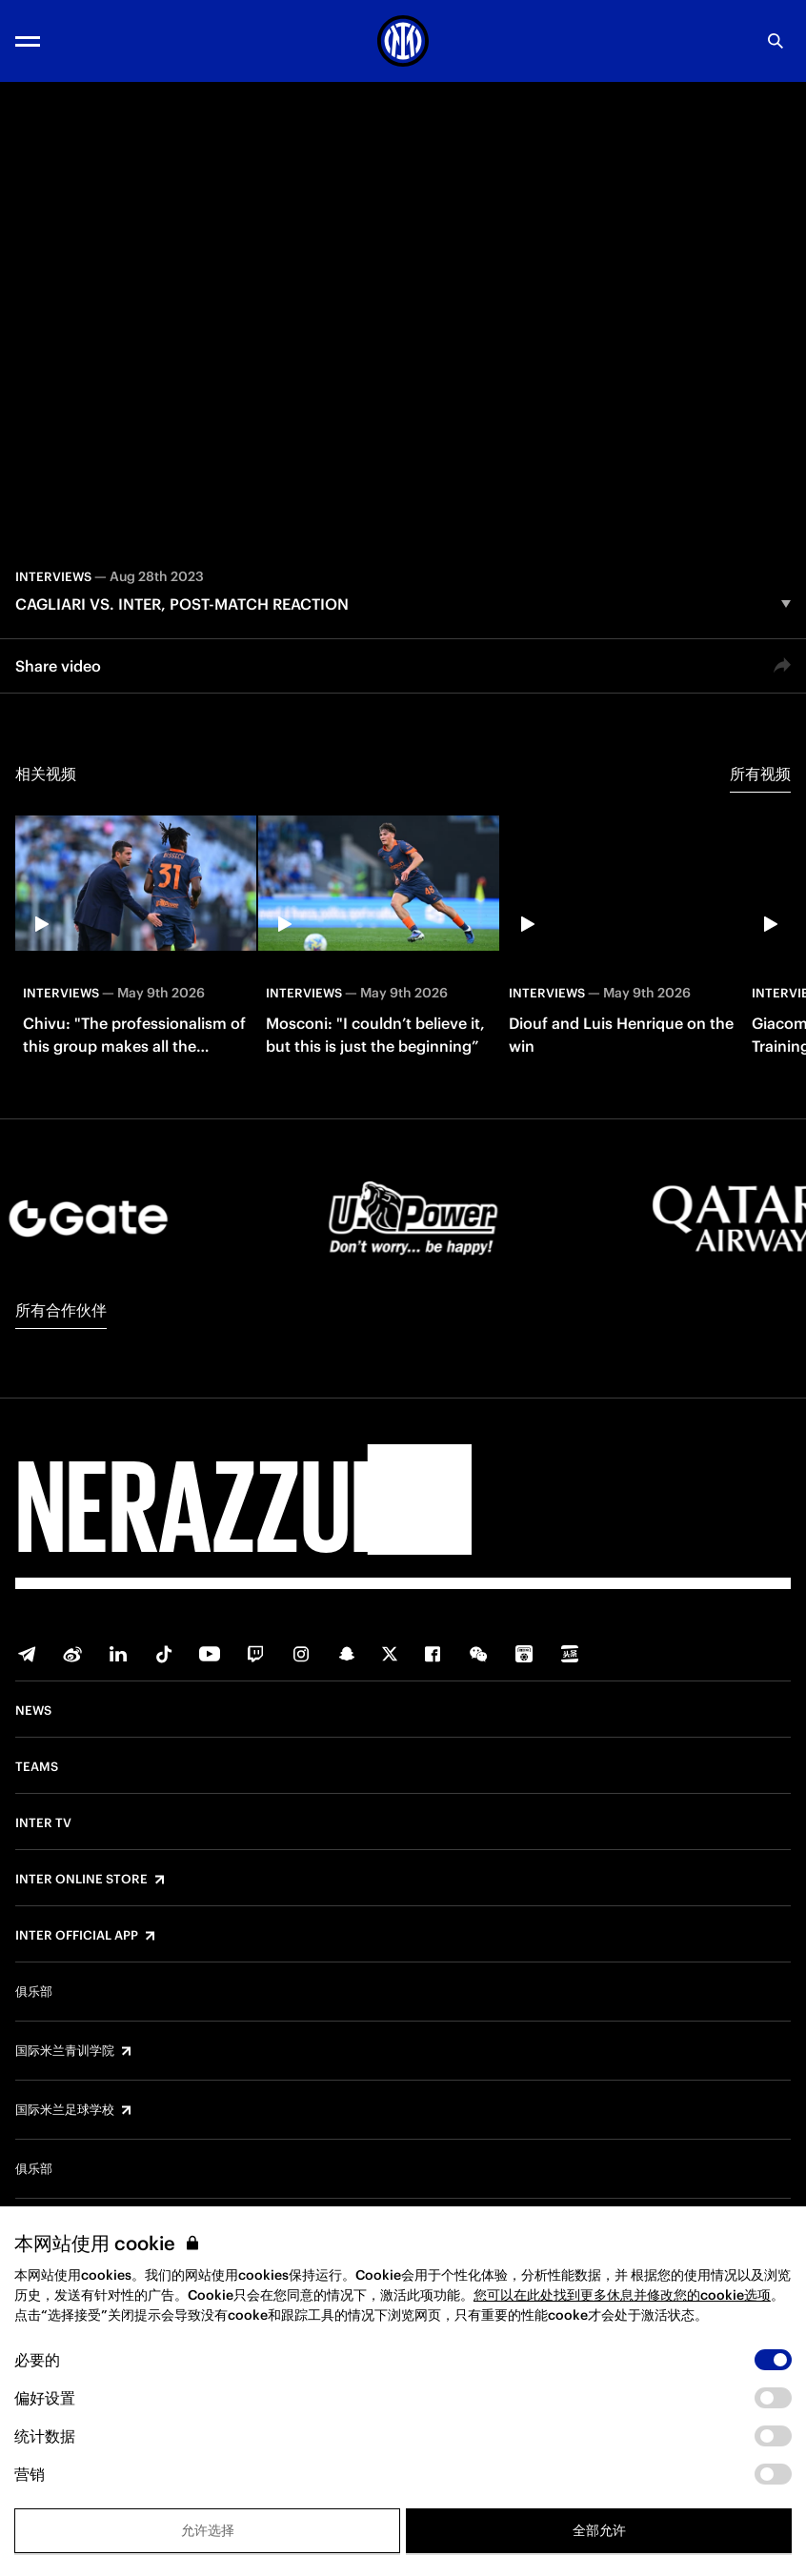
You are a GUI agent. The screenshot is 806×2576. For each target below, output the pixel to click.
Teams (36, 1767)
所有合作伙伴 (61, 1309)
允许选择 (207, 2530)
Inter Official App (76, 1935)
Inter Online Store (81, 1879)
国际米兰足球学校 (64, 2110)
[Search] (775, 41)
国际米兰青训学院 (64, 2051)
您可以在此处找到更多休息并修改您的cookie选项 (622, 2295)
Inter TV (43, 1823)
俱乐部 (33, 1992)
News (33, 1711)
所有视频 (760, 773)
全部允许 (599, 2530)
